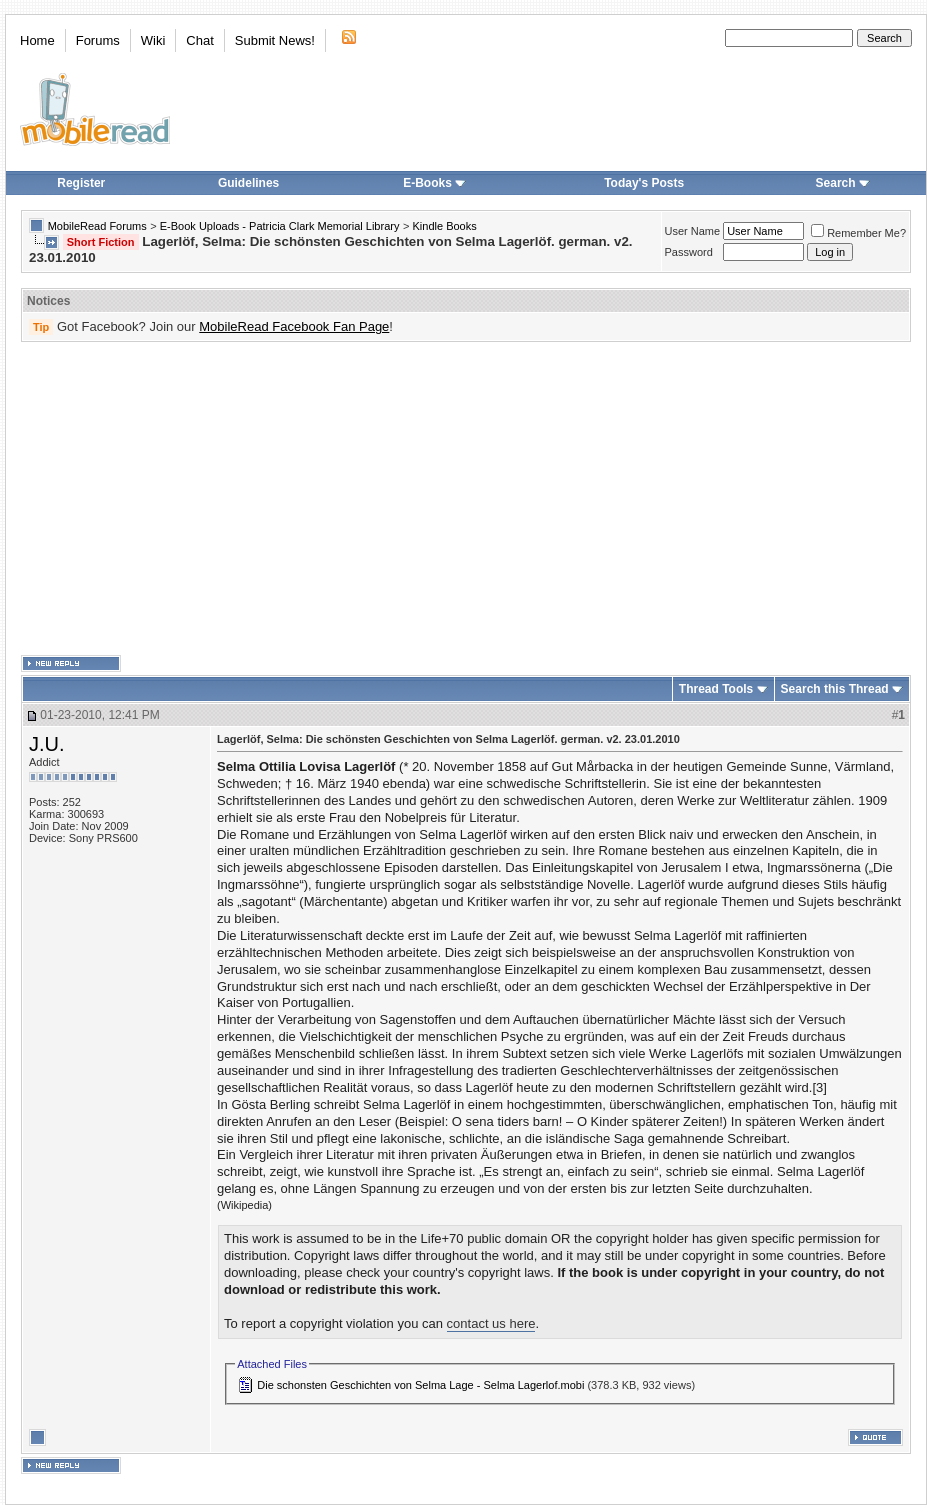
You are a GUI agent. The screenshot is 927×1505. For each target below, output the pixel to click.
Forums (98, 40)
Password (689, 252)
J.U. (47, 744)
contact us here (491, 1323)
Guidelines (248, 183)
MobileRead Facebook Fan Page (294, 326)
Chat (199, 40)
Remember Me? (858, 233)
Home (37, 40)
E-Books (434, 183)
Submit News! (275, 40)
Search (843, 183)
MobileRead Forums (97, 226)
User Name (693, 231)
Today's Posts (644, 183)
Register (81, 183)
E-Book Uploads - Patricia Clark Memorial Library (280, 226)
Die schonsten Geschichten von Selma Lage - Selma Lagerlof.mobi (420, 1385)
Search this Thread (835, 689)
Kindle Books (445, 226)
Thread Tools (716, 689)
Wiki (153, 40)
